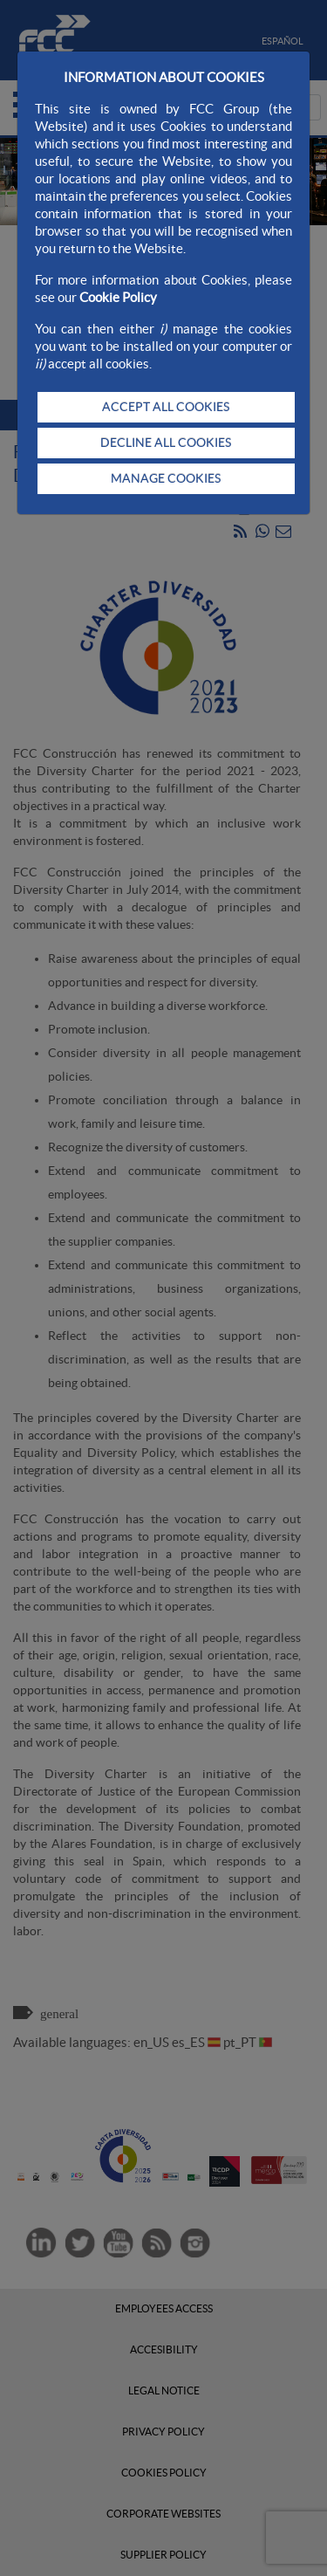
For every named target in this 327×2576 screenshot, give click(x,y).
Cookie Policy (118, 297)
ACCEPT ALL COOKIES (165, 407)
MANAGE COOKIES (166, 478)
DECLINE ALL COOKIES (165, 443)
